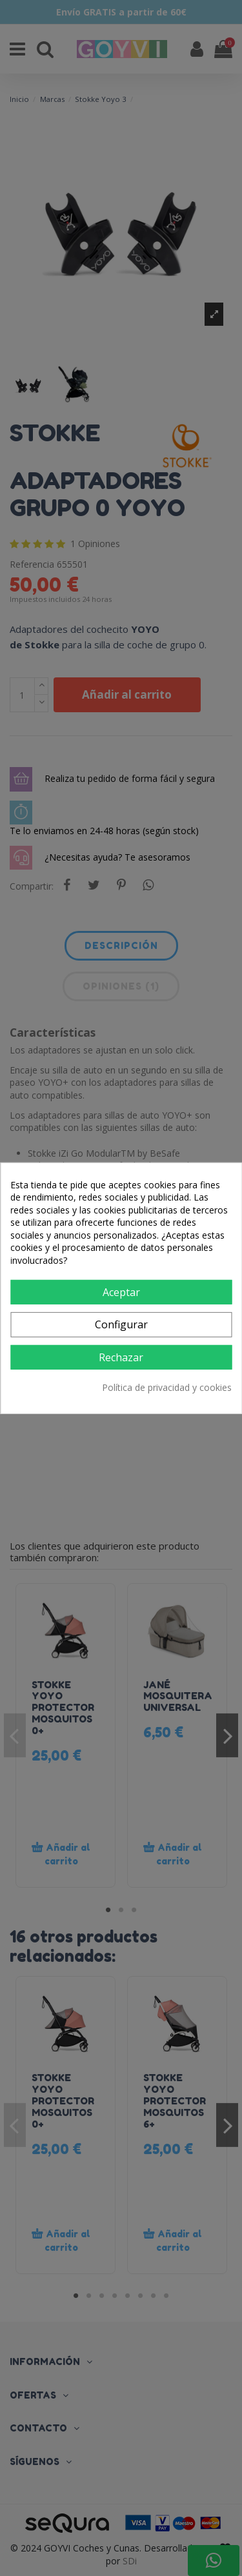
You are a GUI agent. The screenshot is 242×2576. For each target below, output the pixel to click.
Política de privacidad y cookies (167, 1387)
